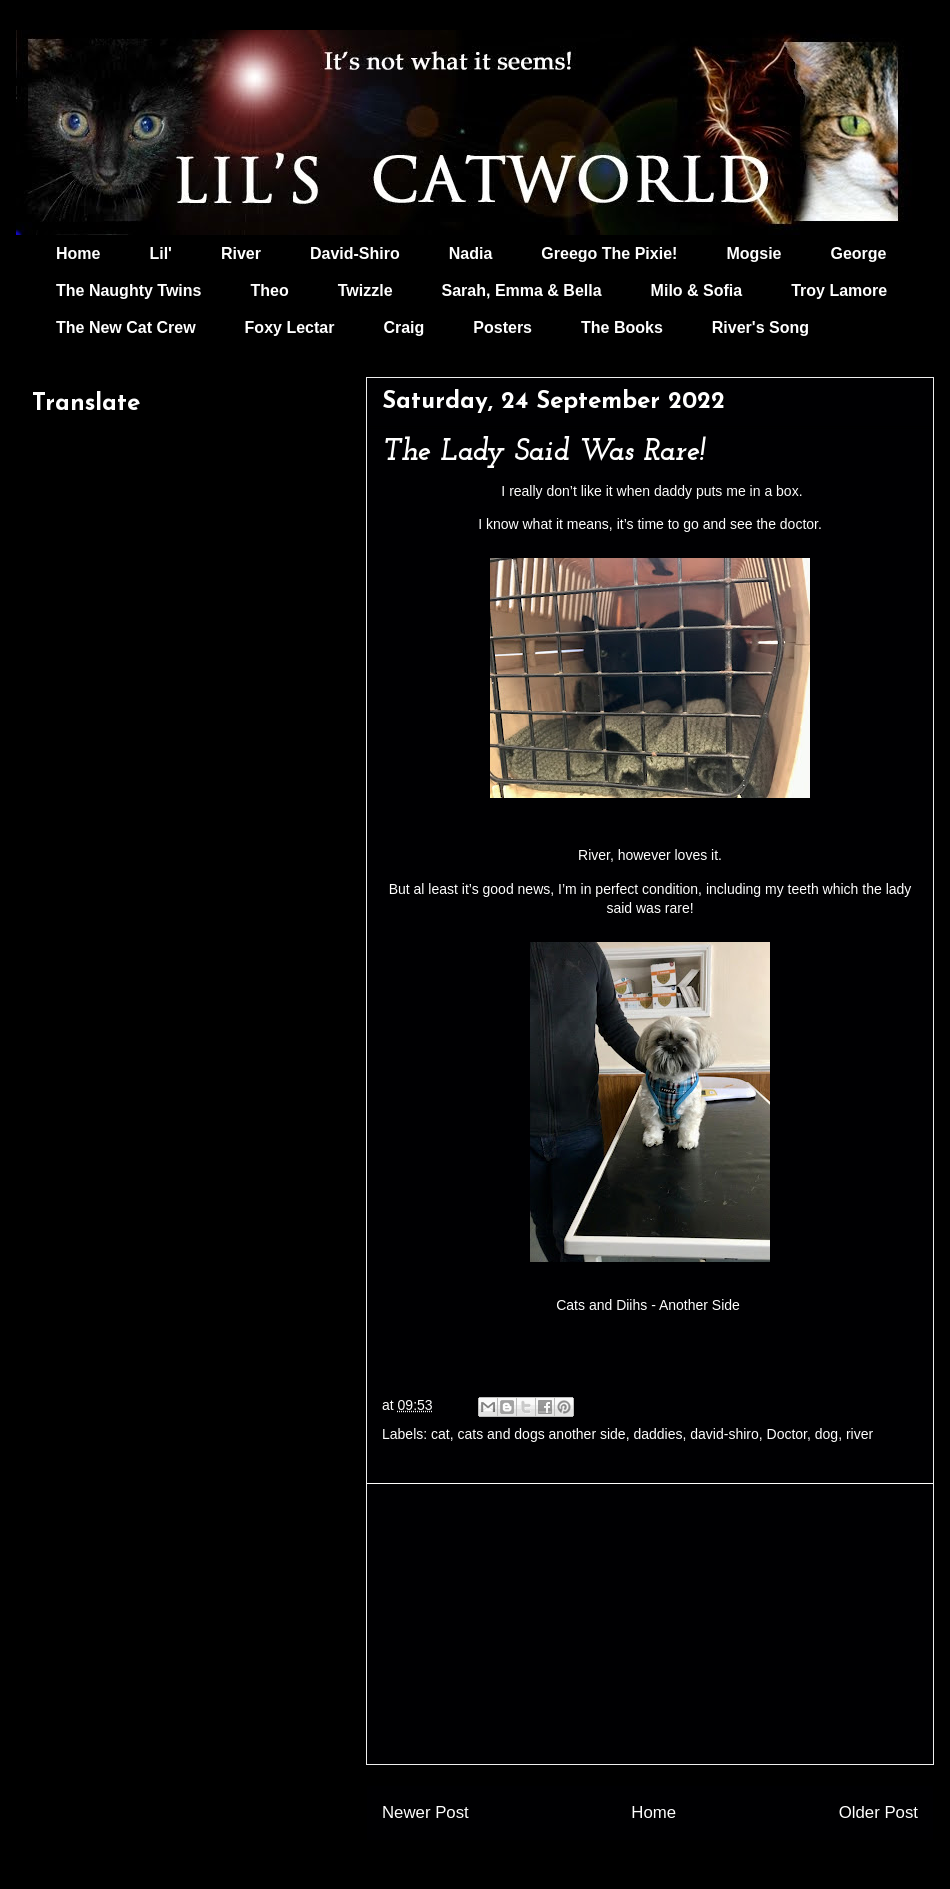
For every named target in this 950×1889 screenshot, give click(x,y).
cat (440, 1434)
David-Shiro (355, 253)
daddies (657, 1434)
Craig (403, 327)
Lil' (160, 253)
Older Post (878, 1812)
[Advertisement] (650, 1624)
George (859, 253)
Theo (269, 290)
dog (826, 1434)
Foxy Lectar (290, 327)
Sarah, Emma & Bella (522, 290)
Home (78, 253)
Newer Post (425, 1812)
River (241, 253)
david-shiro (724, 1434)
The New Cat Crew (126, 327)
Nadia (471, 253)
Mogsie (753, 253)
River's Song (760, 327)
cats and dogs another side (542, 1434)
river (859, 1434)
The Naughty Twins (128, 290)
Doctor (787, 1434)
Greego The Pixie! (609, 253)
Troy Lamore (839, 290)
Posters (502, 327)
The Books (622, 327)
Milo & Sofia (697, 290)
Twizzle (365, 290)
